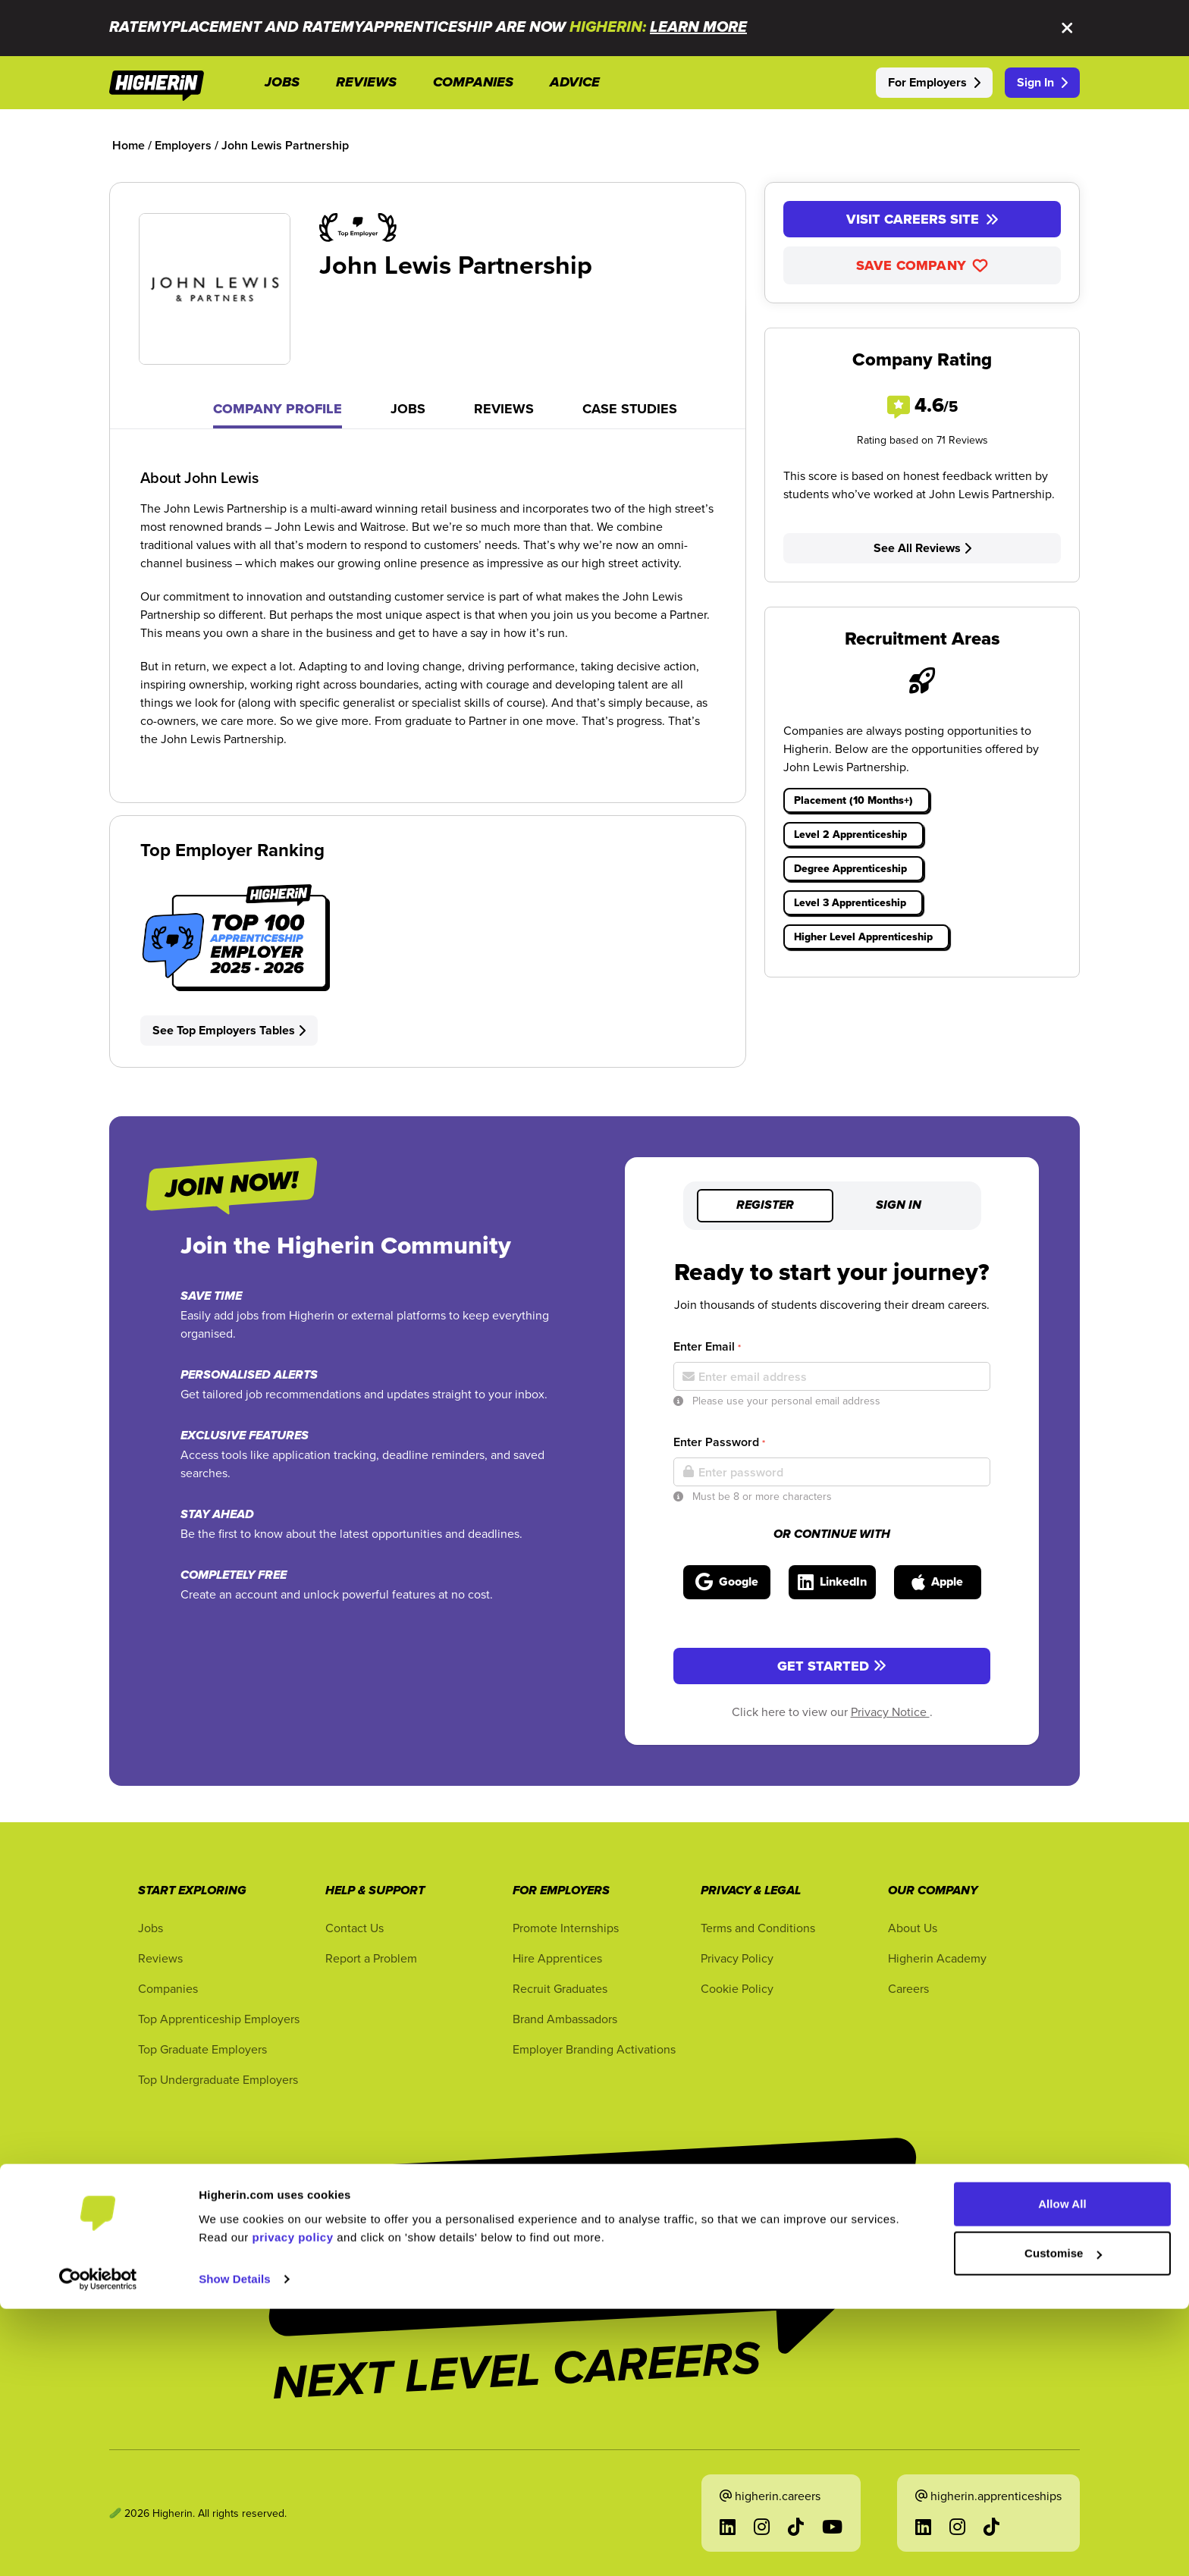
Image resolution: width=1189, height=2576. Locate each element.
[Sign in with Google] (726, 1582)
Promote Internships (566, 1927)
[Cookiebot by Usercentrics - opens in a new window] (98, 2546)
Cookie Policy (737, 1988)
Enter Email (707, 1346)
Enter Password (719, 1442)
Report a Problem (371, 1958)
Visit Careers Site (922, 219)
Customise (1063, 2520)
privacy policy (293, 2504)
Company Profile (277, 409)
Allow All (1062, 2471)
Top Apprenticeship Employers (219, 2018)
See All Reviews (922, 548)
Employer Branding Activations (594, 2049)
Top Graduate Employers (202, 2049)
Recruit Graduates (560, 1988)
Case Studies (629, 409)
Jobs (408, 409)
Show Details (235, 2546)
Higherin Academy (937, 1958)
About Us (912, 1927)
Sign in (898, 1205)
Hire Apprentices (557, 1958)
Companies (168, 1988)
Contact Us (354, 1927)
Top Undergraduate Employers (218, 2079)
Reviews (504, 409)
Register (765, 1205)
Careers (908, 1988)
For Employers (934, 82)
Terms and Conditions (758, 1927)
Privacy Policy (737, 1958)
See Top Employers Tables (229, 1030)
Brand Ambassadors (565, 2018)
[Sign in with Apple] (937, 1582)
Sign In (1042, 82)
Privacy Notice (890, 1711)
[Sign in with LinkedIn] (832, 1582)
